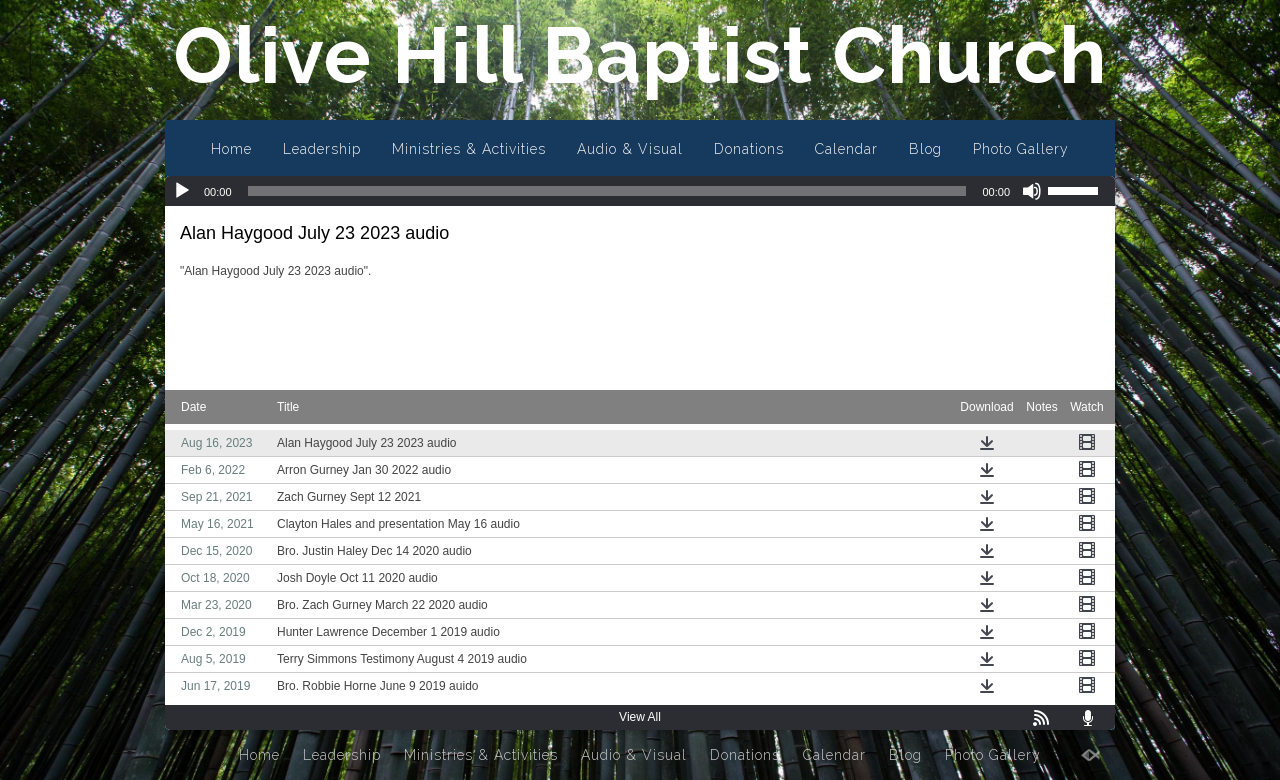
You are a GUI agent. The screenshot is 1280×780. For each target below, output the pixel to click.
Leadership (322, 149)
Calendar (846, 149)
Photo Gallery (1021, 149)
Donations (749, 149)
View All (640, 717)
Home (231, 149)
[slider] (607, 191)
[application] (640, 191)
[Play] (182, 191)
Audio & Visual (630, 149)
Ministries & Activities (469, 149)
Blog (925, 149)
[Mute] (1032, 191)
